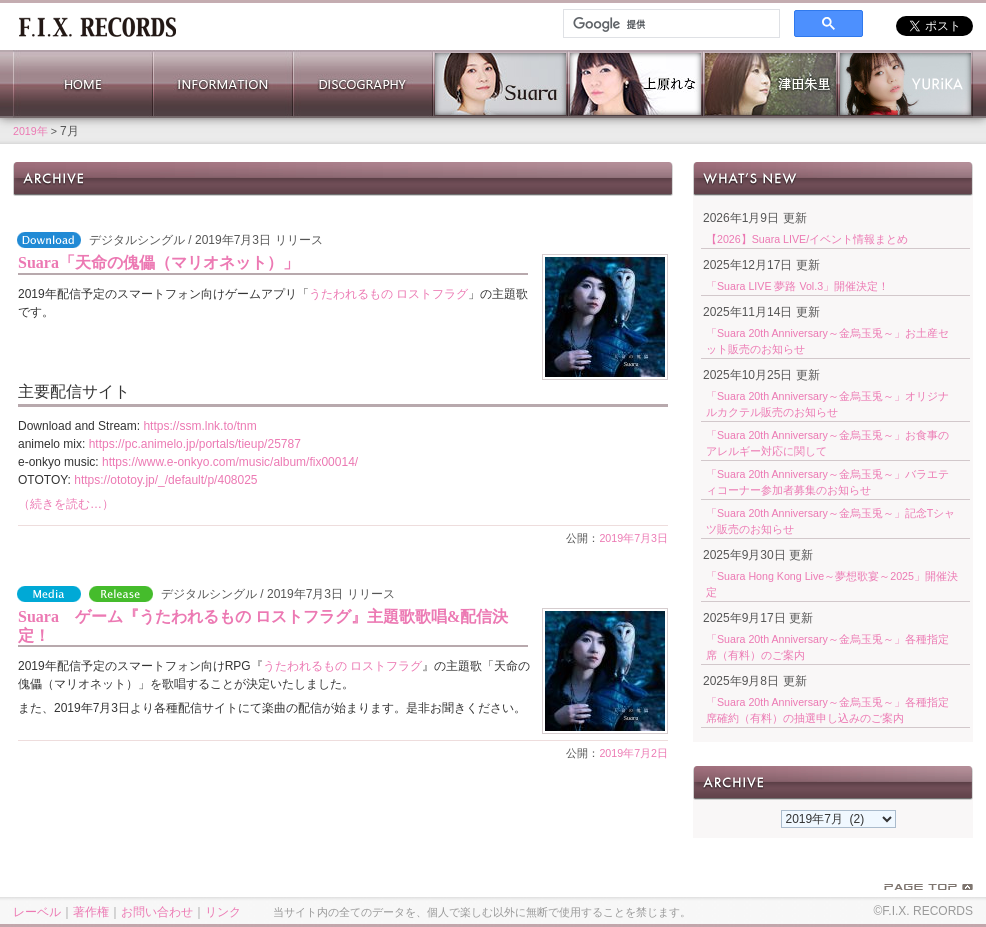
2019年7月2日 (633, 753)
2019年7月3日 (633, 538)
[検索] (669, 24)
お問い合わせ (157, 912)
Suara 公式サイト (500, 84)
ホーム (97, 25)
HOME (83, 84)
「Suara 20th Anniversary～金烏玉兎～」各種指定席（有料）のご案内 (827, 647)
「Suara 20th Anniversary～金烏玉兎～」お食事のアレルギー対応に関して (827, 443)
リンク (223, 912)
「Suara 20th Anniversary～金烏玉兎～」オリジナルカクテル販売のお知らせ (827, 404)
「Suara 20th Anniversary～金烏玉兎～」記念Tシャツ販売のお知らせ (830, 521)
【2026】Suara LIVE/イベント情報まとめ (807, 239)
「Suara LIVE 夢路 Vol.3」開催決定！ (797, 286)
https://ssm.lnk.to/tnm (199, 426)
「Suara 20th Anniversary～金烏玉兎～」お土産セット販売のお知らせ (827, 341)
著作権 (91, 912)
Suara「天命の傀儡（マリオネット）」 (158, 262)
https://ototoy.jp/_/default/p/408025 (165, 480)
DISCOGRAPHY (363, 84)
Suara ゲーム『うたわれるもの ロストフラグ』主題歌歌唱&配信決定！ (263, 626)
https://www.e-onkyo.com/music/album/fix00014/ (230, 462)
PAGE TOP (928, 887)
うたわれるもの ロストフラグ (388, 294)
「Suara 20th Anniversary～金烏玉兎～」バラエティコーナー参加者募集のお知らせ (827, 482)
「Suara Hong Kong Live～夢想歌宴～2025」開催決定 (832, 584)
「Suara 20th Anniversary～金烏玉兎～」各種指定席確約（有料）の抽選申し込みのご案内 (827, 710)
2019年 (30, 131)
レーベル (37, 912)
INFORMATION (223, 84)
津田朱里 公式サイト (770, 84)
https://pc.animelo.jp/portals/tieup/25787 (195, 444)
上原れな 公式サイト (635, 84)
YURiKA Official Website (905, 84)
